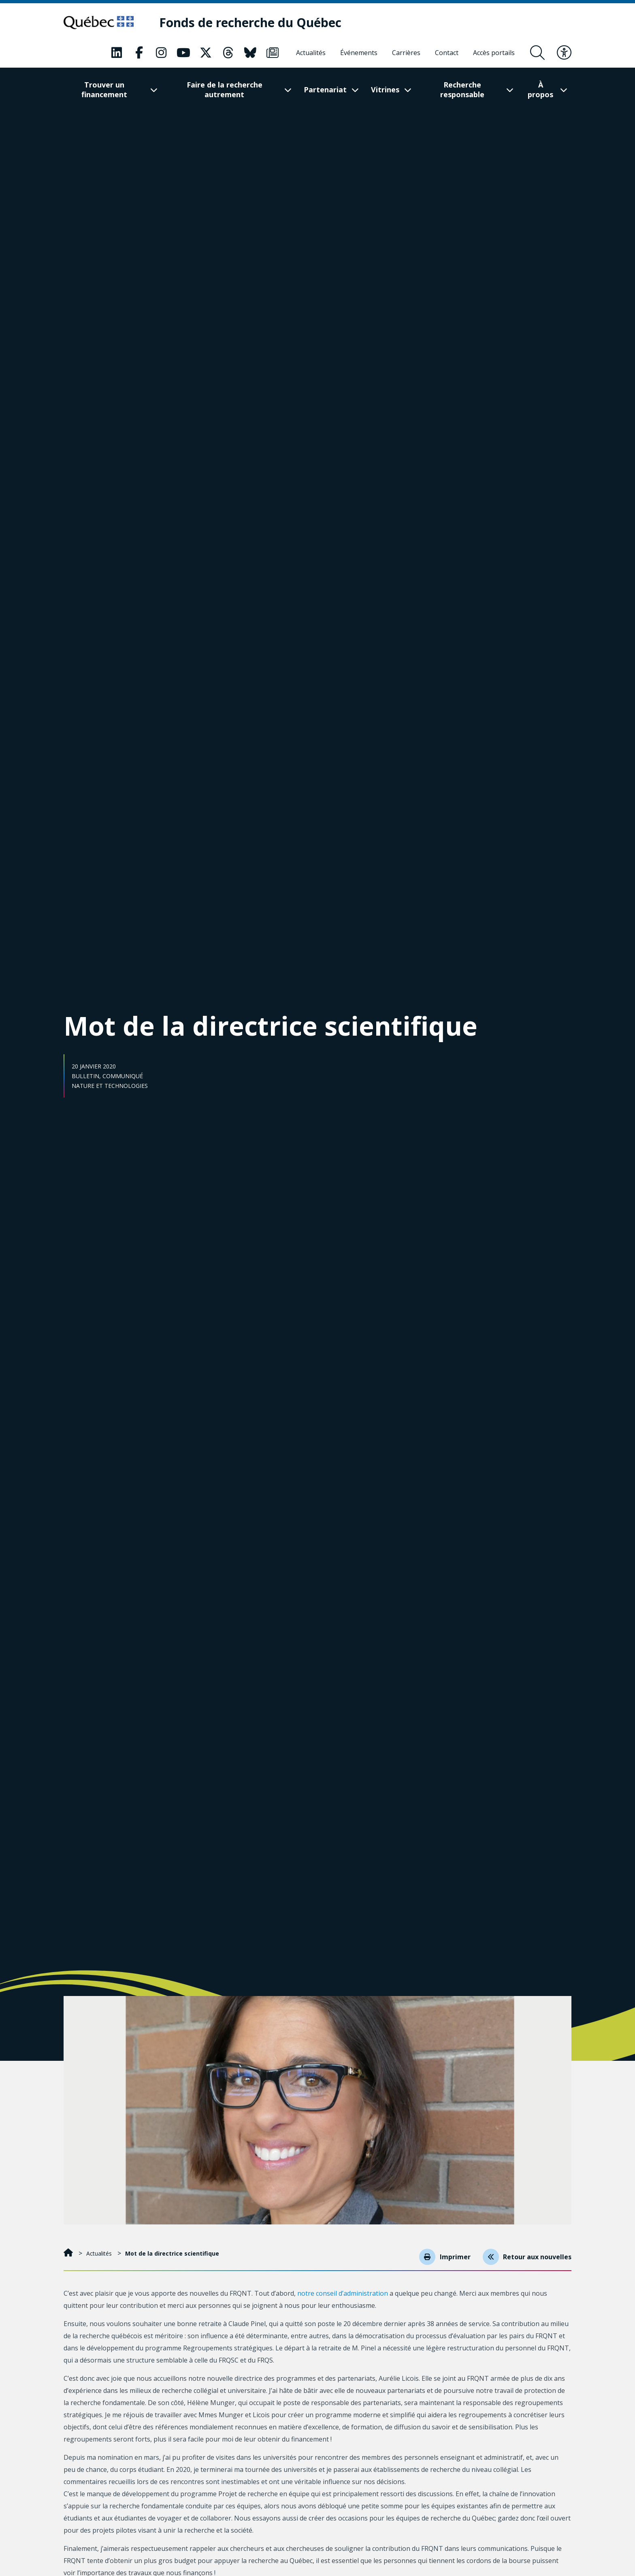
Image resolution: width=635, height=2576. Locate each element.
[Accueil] (69, 2253)
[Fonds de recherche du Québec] (255, 23)
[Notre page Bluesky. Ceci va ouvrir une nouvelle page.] (250, 53)
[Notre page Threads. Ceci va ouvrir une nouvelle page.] (228, 53)
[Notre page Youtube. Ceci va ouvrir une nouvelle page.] (183, 53)
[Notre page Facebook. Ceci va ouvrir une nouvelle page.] (139, 53)
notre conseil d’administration (342, 2293)
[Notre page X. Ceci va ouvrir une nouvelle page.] (206, 53)
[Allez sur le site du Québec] (101, 22)
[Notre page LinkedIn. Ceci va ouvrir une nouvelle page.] (117, 53)
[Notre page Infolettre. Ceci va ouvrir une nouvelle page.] (272, 53)
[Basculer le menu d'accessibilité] (564, 53)
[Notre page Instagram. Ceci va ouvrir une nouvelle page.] (161, 53)
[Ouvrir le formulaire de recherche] (537, 53)
